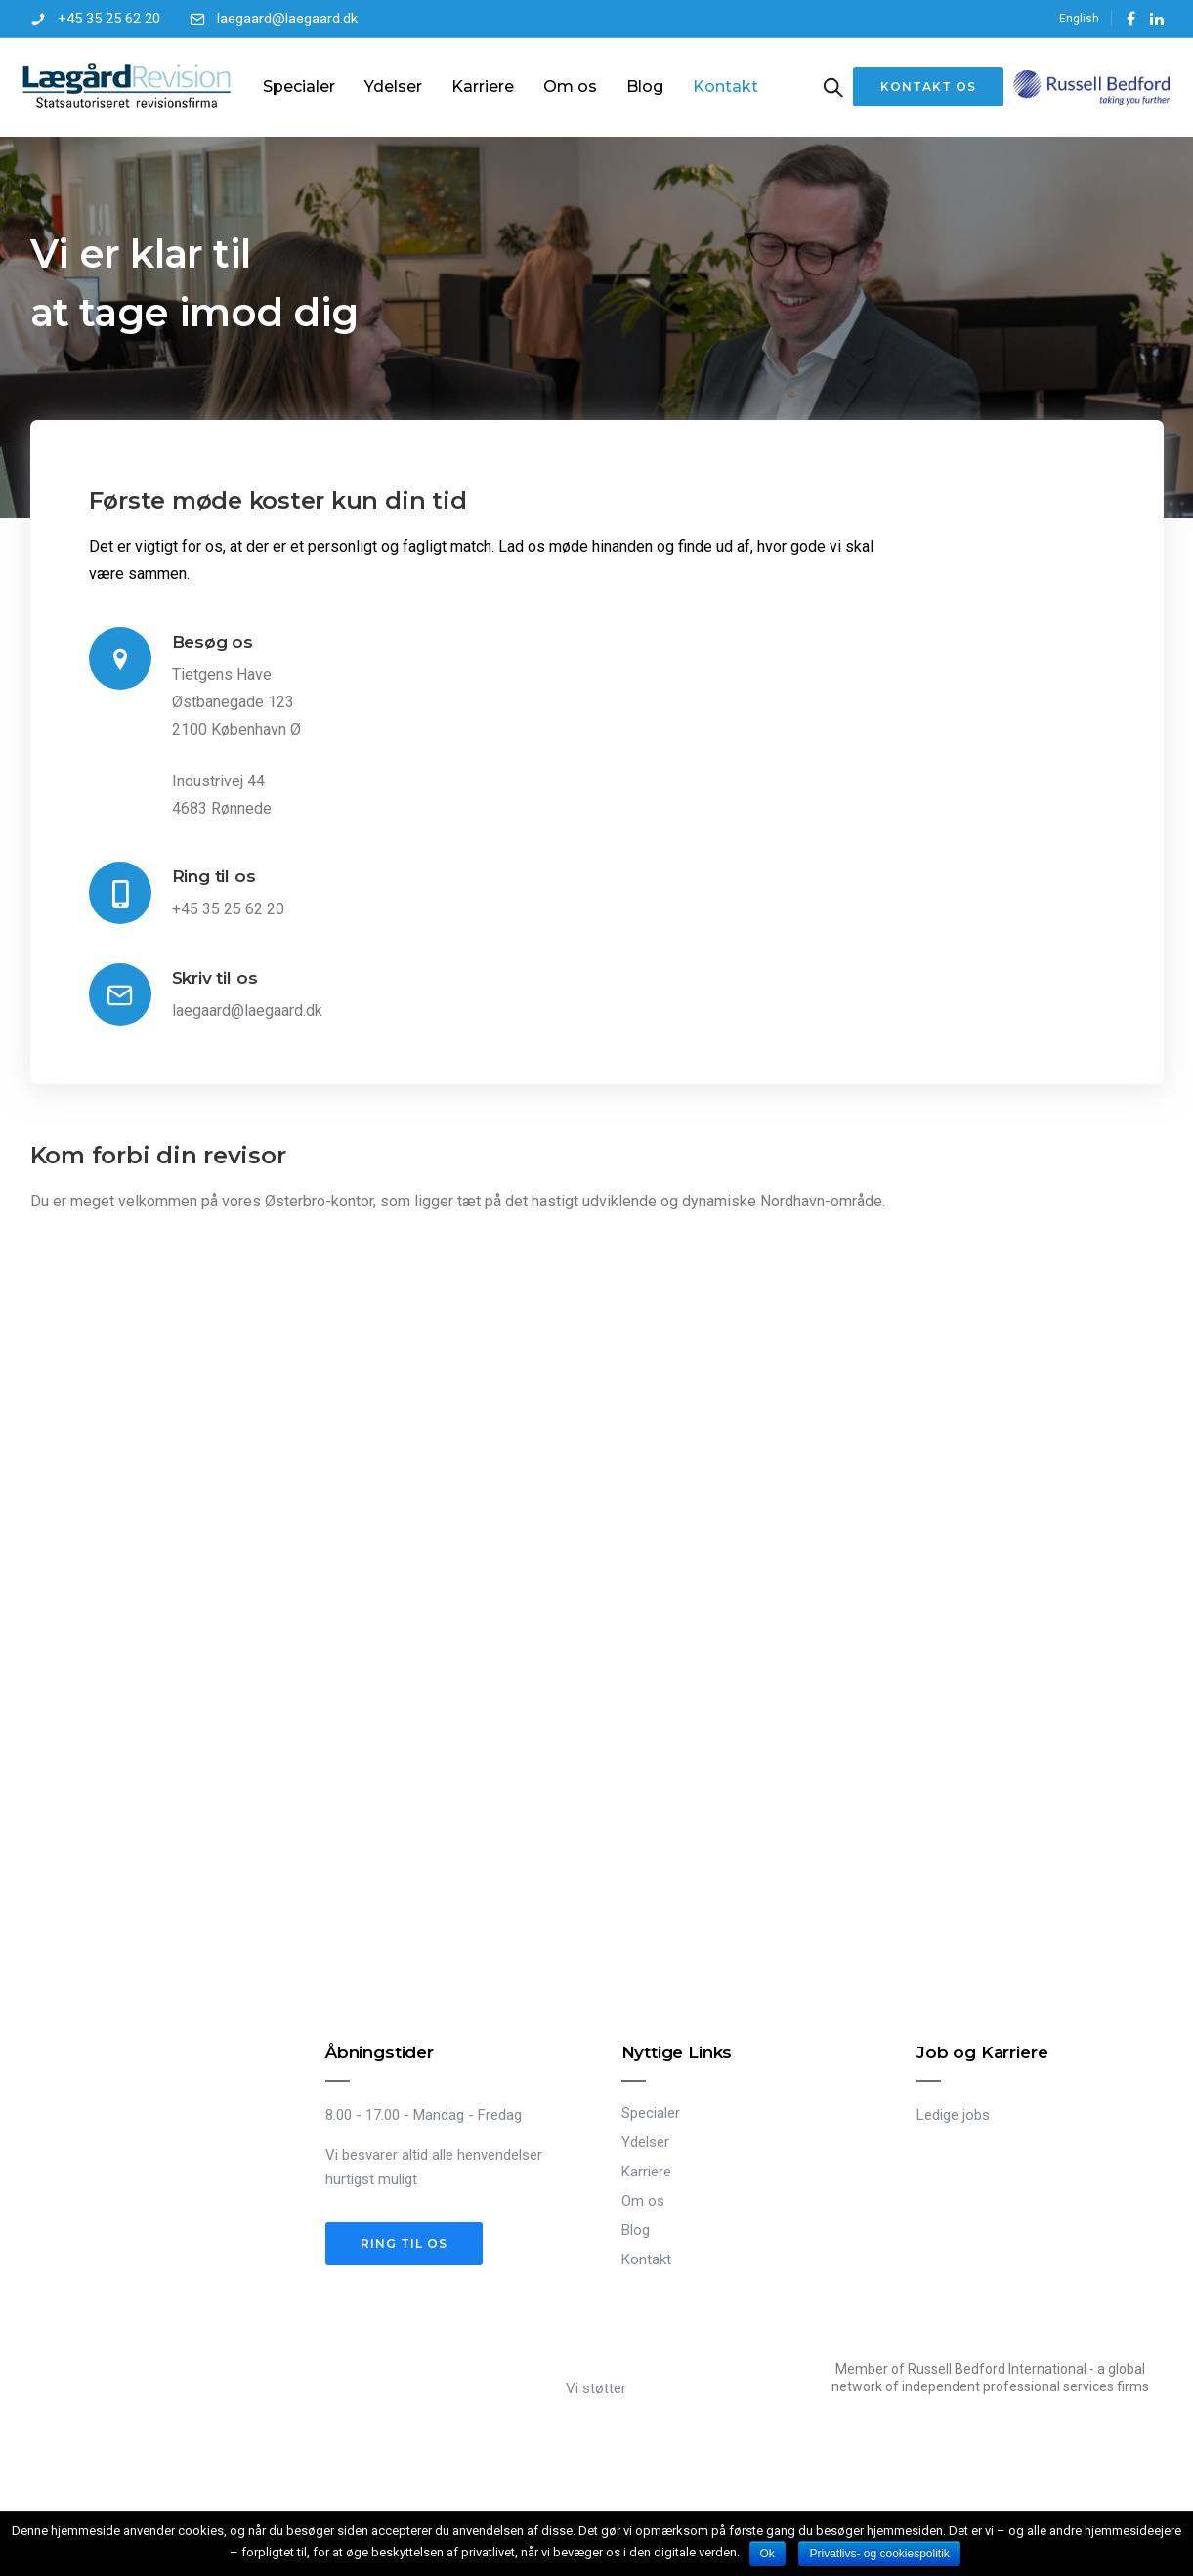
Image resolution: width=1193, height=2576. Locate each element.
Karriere (484, 86)
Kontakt (727, 86)
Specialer (301, 86)
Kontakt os (920, 86)
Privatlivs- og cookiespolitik (879, 2553)
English (1079, 18)
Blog (646, 86)
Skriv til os (215, 977)
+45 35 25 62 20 (109, 18)
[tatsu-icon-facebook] (1131, 18)
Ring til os (214, 875)
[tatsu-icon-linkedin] (1157, 18)
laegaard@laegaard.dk (287, 18)
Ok (767, 2553)
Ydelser (395, 86)
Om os (572, 86)
